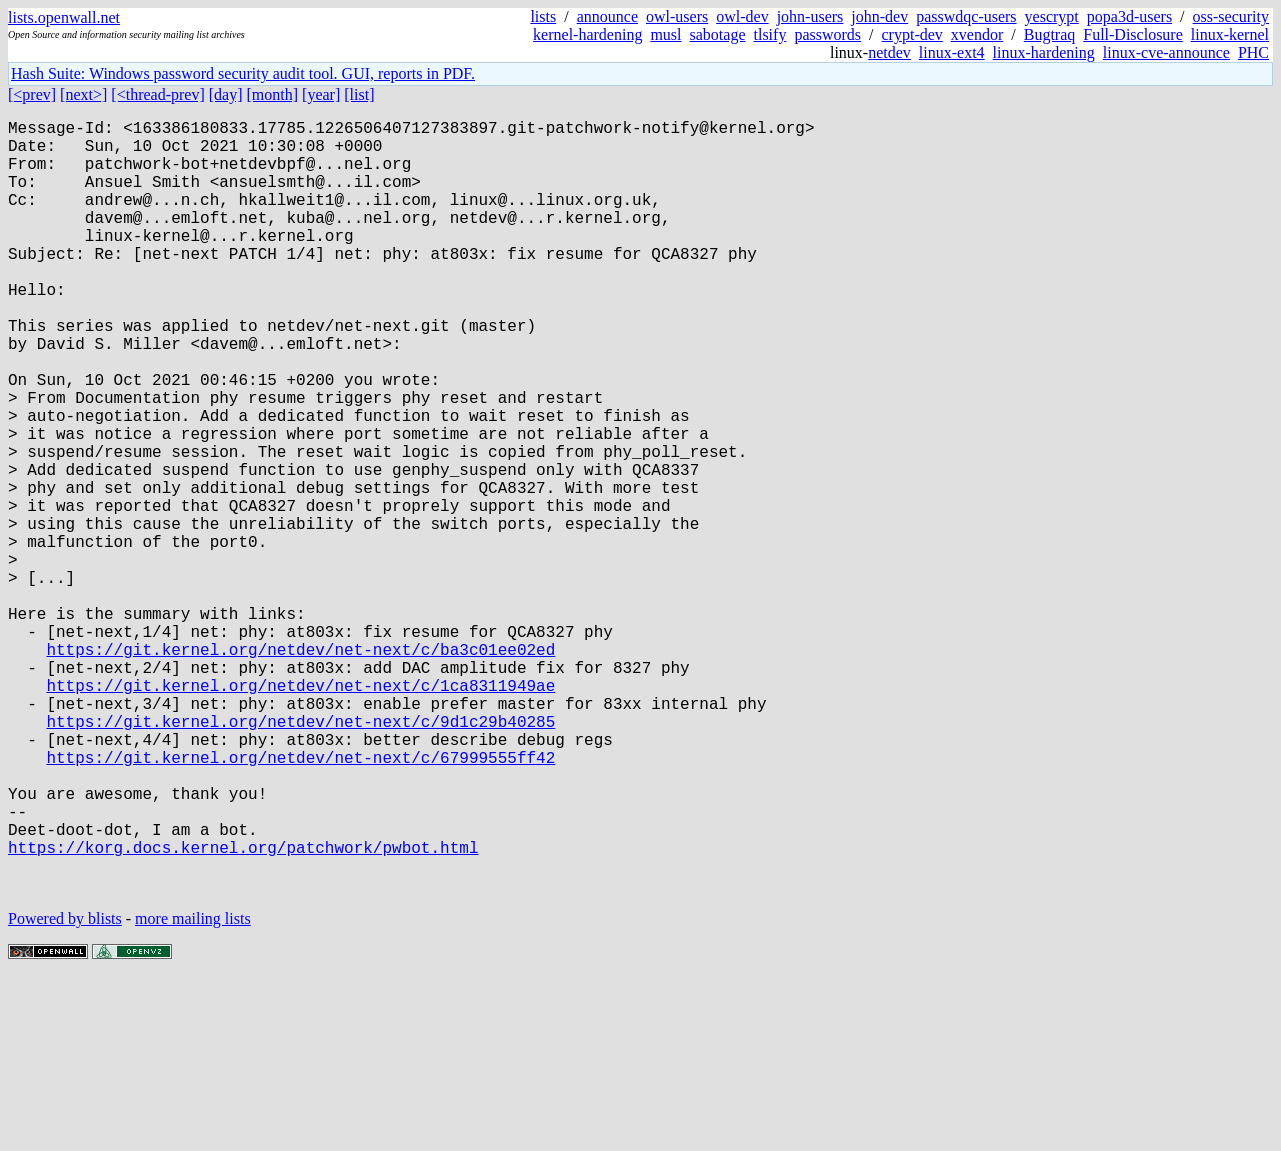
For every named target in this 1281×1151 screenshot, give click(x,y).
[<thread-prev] (157, 94)
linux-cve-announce (1166, 52)
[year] (321, 94)
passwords (827, 34)
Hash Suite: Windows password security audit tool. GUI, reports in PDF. (243, 73)
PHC (1253, 52)
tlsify (769, 34)
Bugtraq (1050, 34)
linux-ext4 (952, 52)
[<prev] (32, 94)
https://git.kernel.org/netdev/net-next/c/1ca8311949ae (300, 813)
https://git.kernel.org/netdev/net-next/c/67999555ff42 (300, 901)
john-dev (879, 16)
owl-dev (742, 16)
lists (543, 16)
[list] (359, 94)
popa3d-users (1129, 16)
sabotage (718, 34)
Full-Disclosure (1133, 34)
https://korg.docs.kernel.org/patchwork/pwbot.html (243, 1011)
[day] (226, 94)
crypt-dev (912, 34)
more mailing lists (193, 1090)
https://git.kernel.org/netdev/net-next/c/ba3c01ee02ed (300, 769)
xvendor (977, 34)
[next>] (83, 94)
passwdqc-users (966, 16)
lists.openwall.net (64, 17)
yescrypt (1052, 16)
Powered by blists (65, 1090)
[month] (273, 94)
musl (665, 34)
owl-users (677, 16)
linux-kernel (1230, 34)
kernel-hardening (587, 34)
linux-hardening (1044, 52)
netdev (889, 52)
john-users (810, 16)
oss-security (1231, 16)
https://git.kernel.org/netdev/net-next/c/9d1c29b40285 (300, 857)
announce (607, 16)
